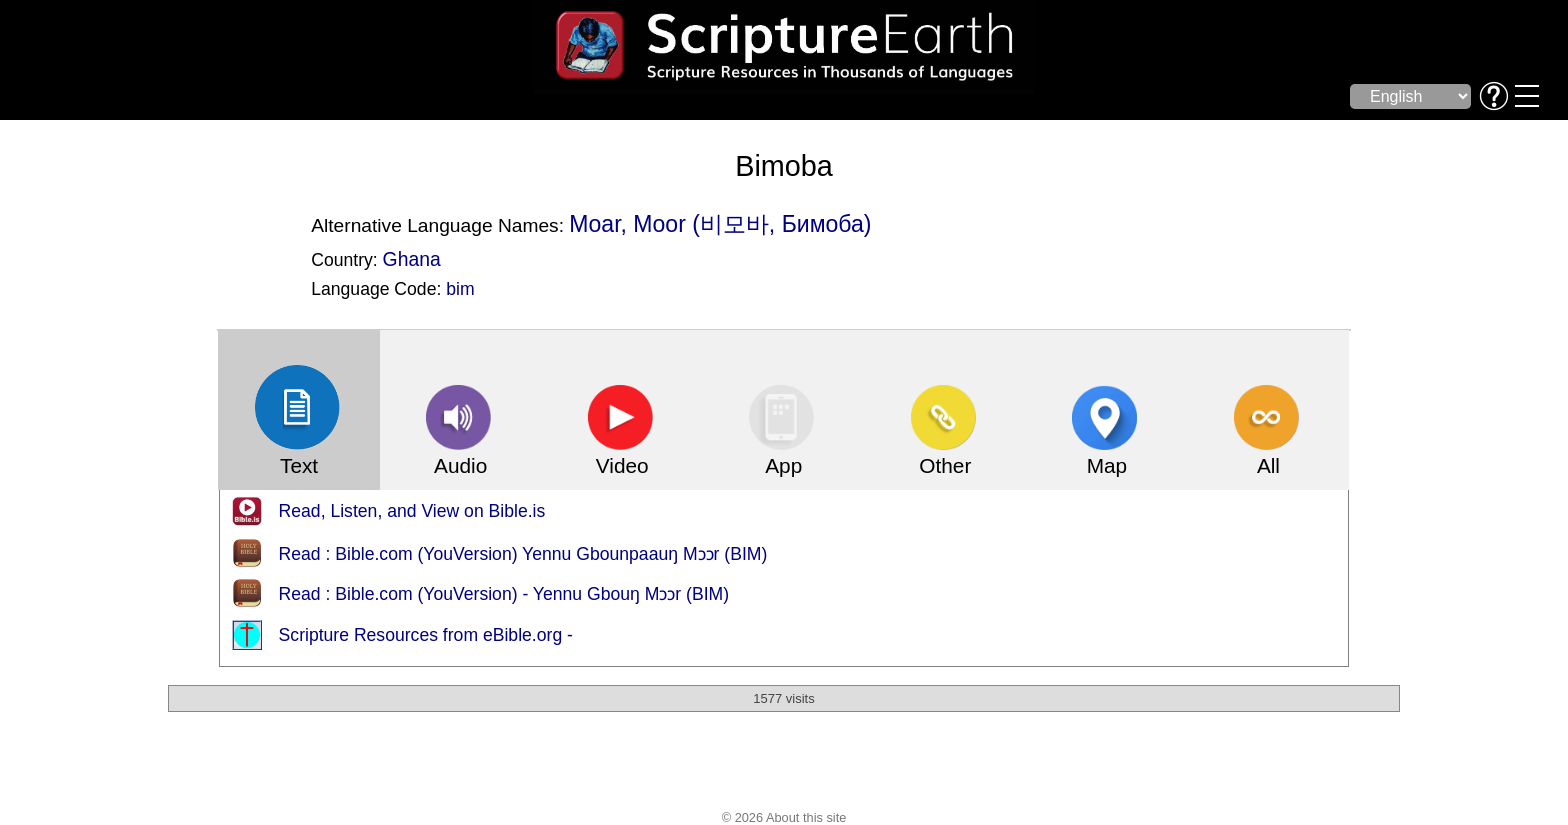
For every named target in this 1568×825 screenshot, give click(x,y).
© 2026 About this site (784, 817)
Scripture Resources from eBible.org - (426, 635)
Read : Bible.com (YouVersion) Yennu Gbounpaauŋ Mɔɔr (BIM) (523, 554)
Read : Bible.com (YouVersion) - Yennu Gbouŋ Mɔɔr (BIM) (504, 594)
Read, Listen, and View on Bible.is (412, 511)
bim (460, 289)
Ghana (412, 259)
